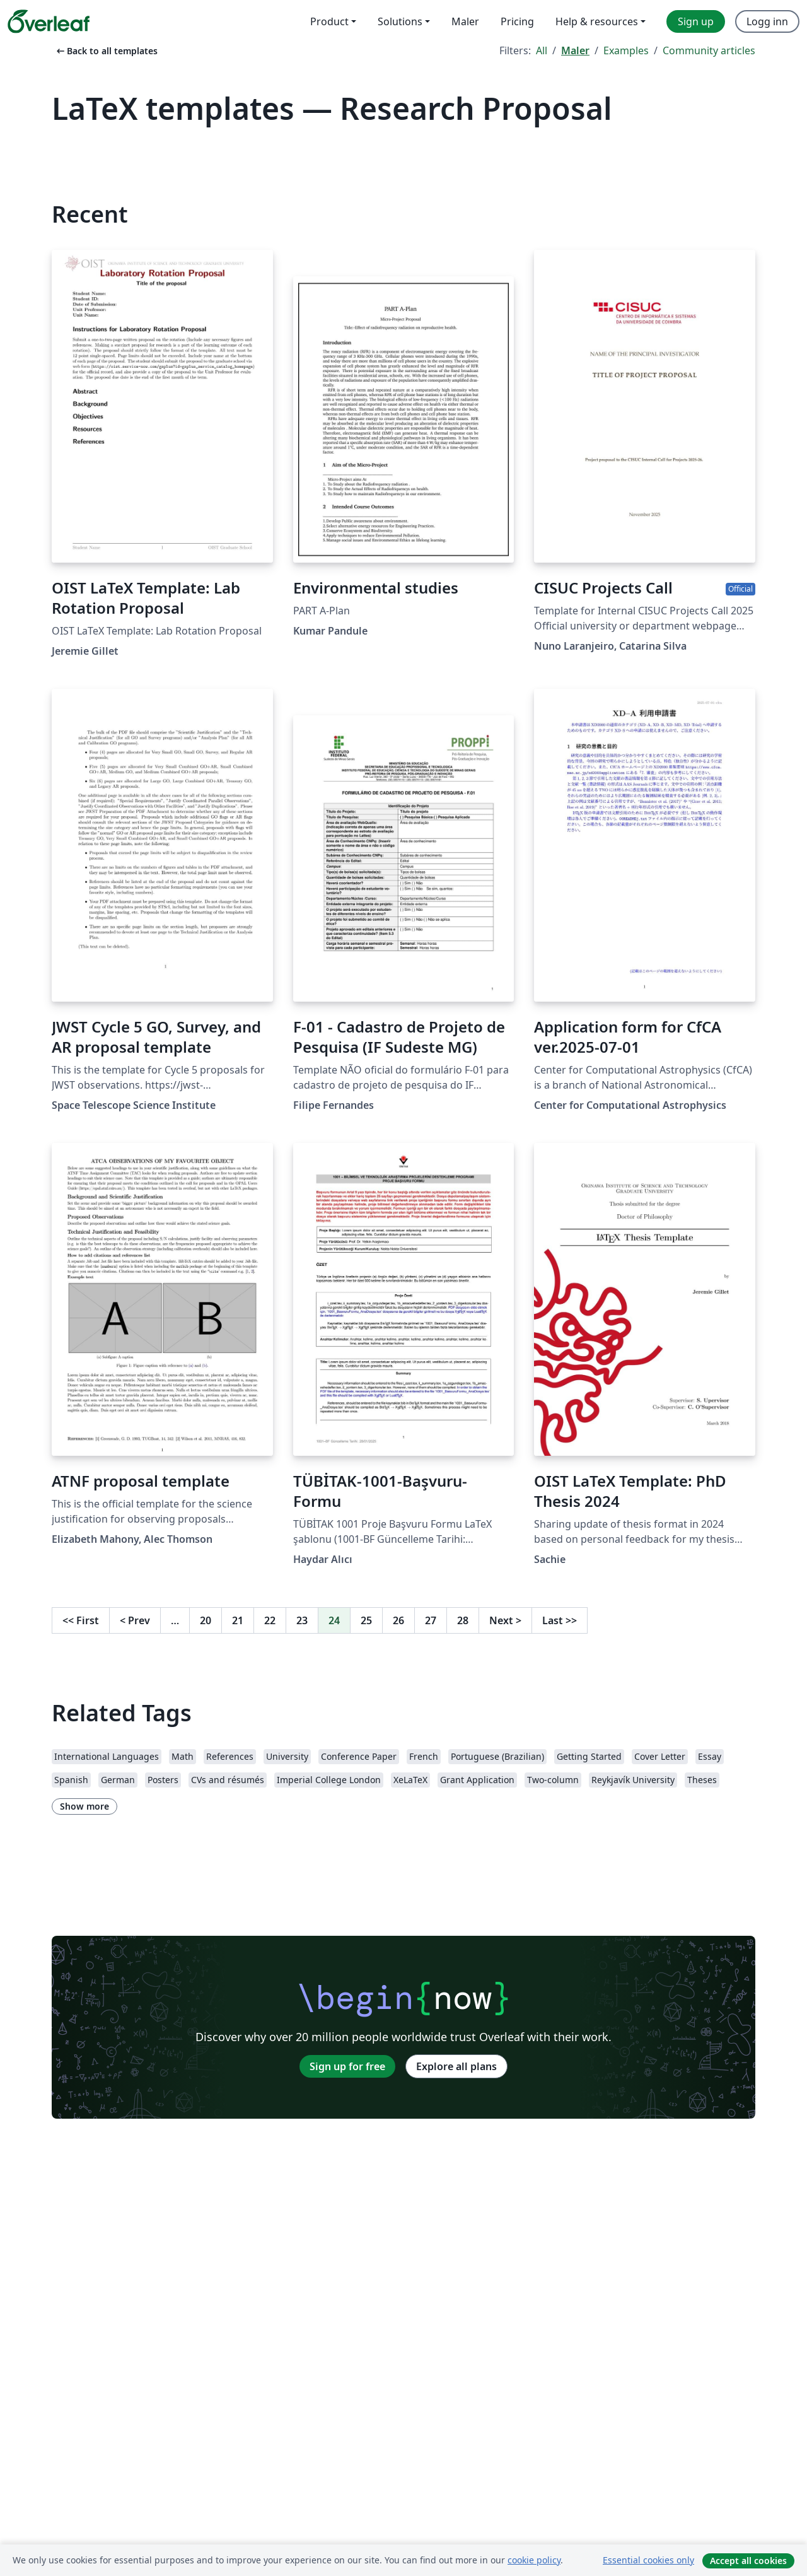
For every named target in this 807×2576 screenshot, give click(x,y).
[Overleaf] (49, 21)
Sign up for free (347, 2066)
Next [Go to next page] (505, 1620)
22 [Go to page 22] (270, 1620)
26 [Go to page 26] (398, 1620)
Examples (626, 50)
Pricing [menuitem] (517, 21)
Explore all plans (456, 2066)
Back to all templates (106, 51)
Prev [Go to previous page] (135, 1620)
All (541, 50)
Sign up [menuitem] (696, 21)
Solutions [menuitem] (400, 21)
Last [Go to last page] (559, 1620)
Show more (84, 1806)
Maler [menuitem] (465, 21)
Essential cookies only (648, 2560)
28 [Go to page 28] (462, 1620)
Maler (575, 50)
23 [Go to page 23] (302, 1620)
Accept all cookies (748, 2561)
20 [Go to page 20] (205, 1620)
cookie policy (534, 2560)
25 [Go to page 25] (366, 1620)
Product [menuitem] (329, 21)
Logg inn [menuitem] (767, 21)
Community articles (709, 50)
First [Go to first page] (80, 1620)
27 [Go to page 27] (430, 1620)
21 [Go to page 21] (237, 1620)
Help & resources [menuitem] (596, 21)
